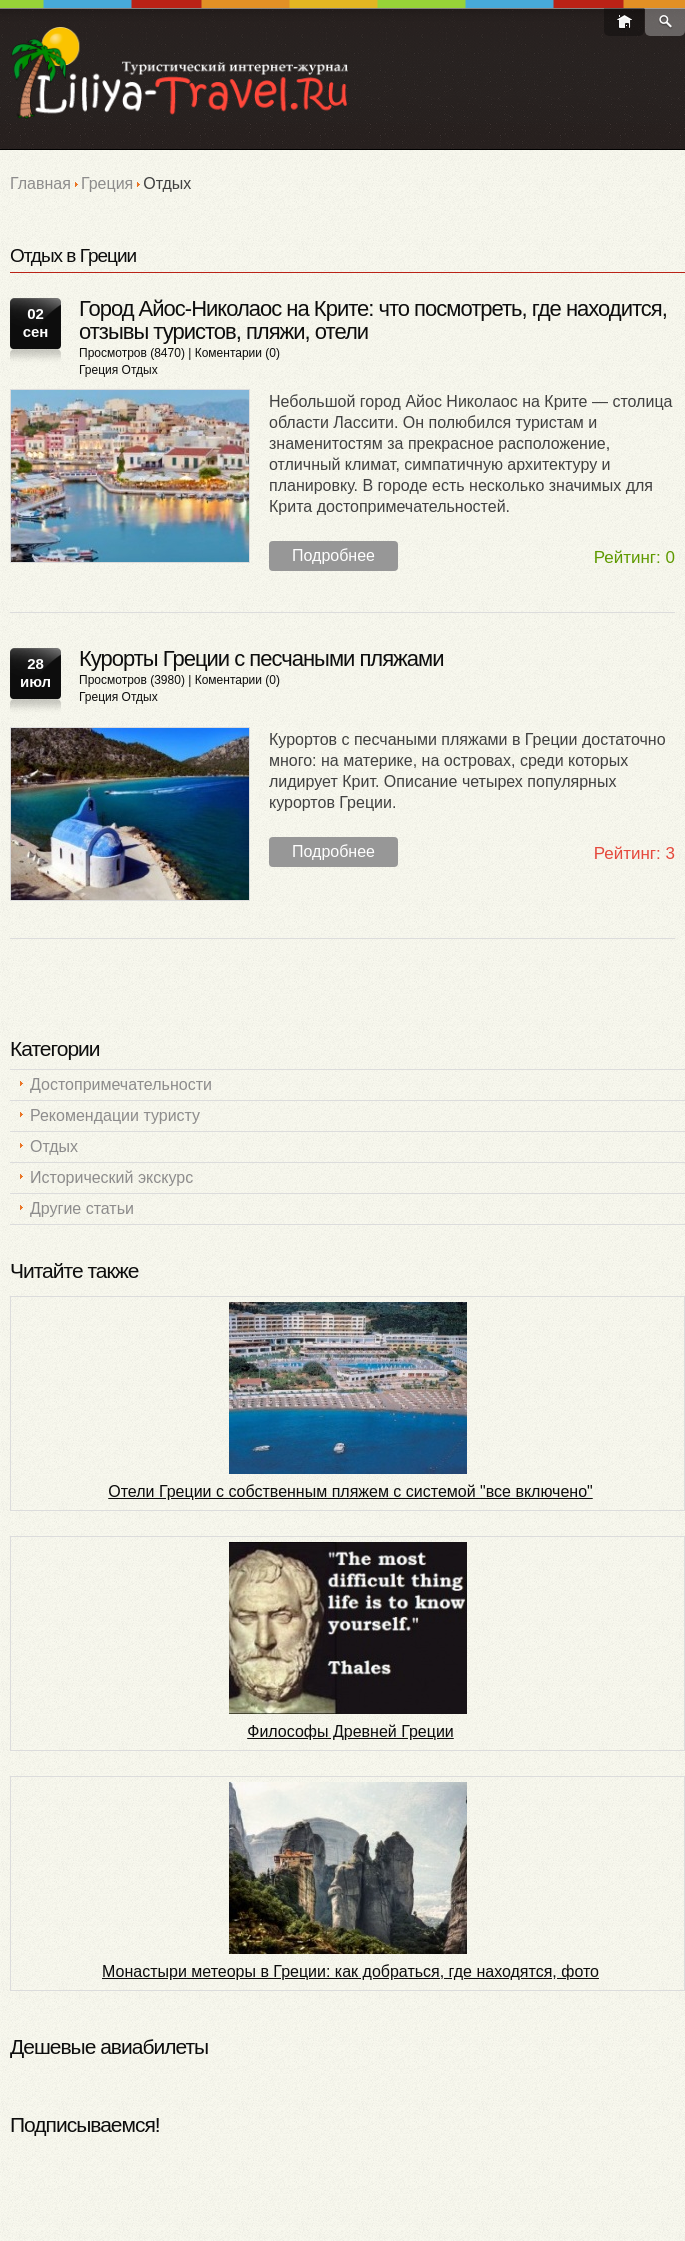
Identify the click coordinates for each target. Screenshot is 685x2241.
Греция (107, 183)
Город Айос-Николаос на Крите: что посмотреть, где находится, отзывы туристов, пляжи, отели (373, 320)
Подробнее (333, 555)
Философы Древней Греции (350, 1731)
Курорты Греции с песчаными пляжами (261, 658)
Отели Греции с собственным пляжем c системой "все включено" (350, 1491)
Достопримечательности (121, 1084)
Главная (40, 183)
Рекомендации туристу (115, 1115)
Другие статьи (82, 1208)
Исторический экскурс (111, 1177)
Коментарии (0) (237, 353)
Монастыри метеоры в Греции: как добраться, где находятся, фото (350, 1971)
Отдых (140, 370)
